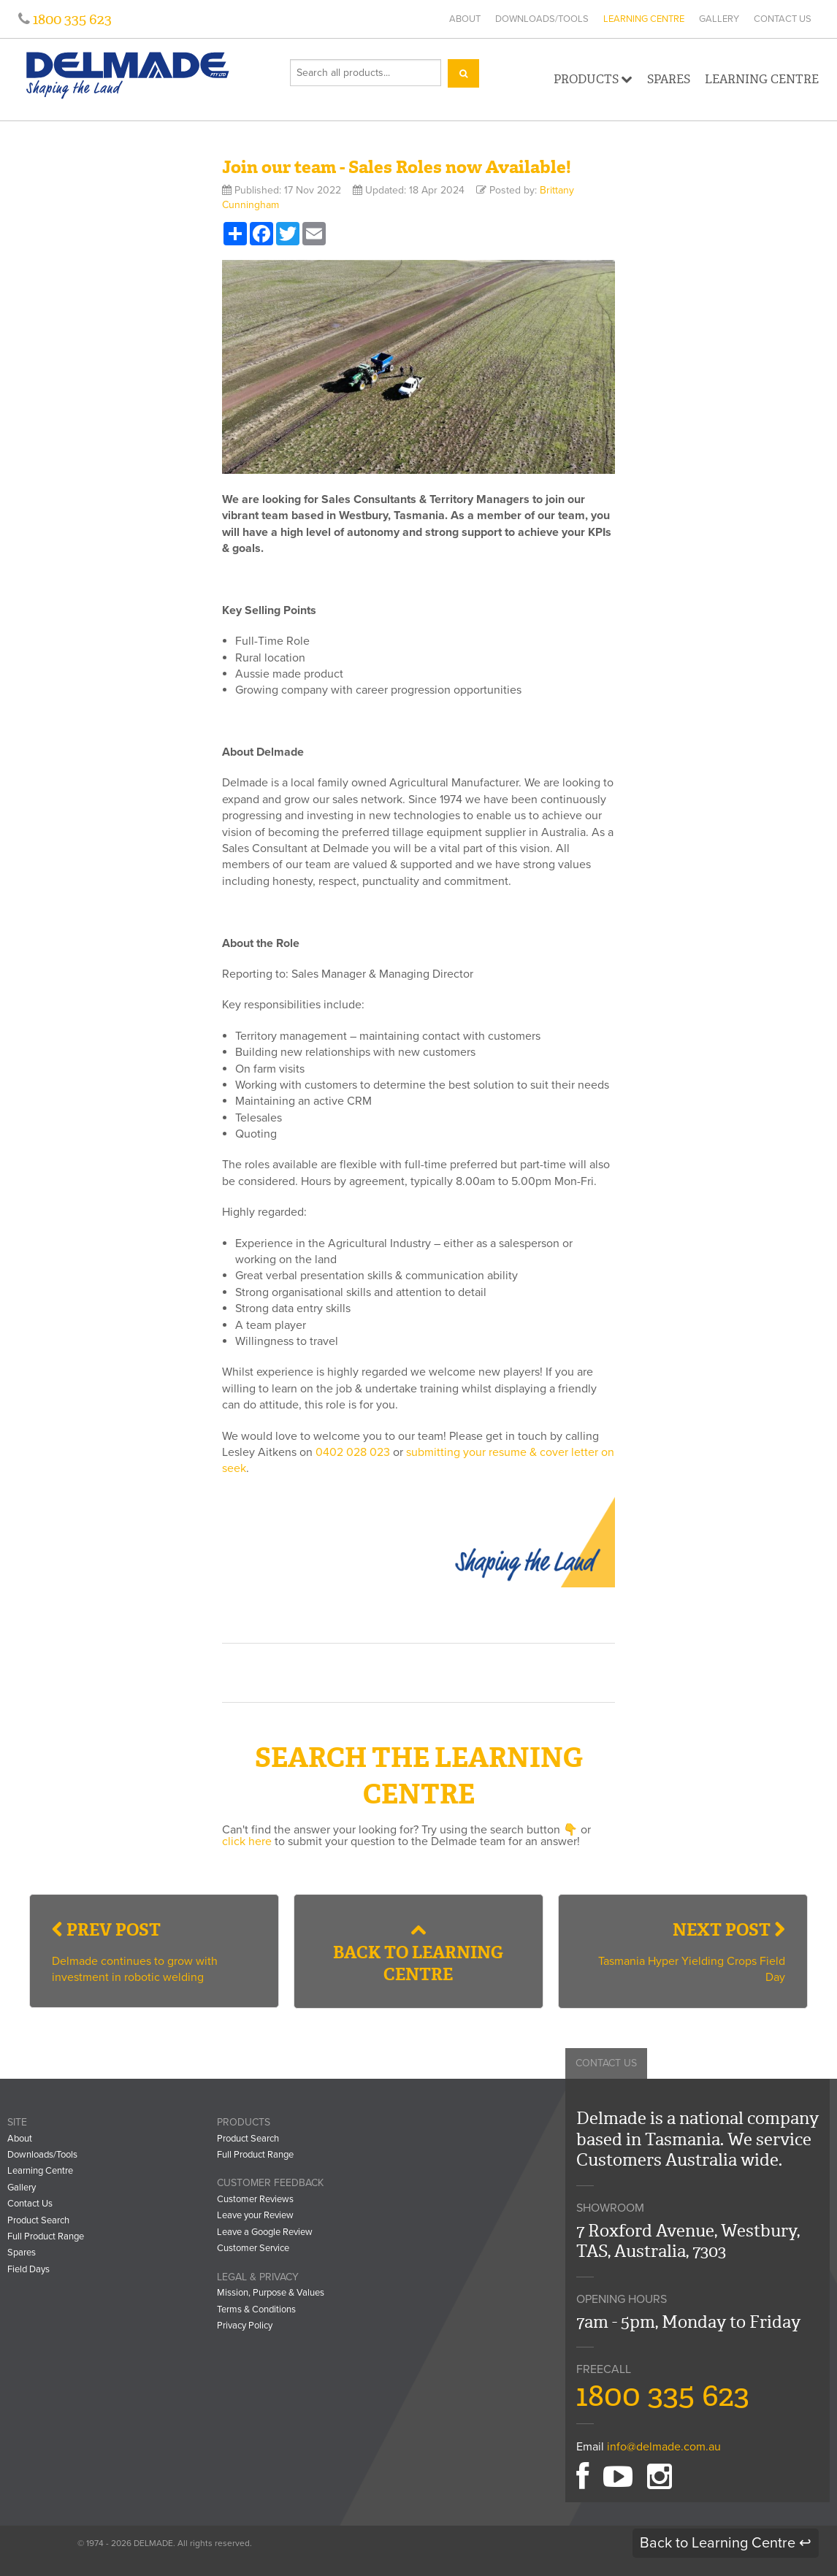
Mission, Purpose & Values (270, 2293)
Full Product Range (45, 2236)
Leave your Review (255, 2215)
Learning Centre (643, 19)
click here (247, 1841)
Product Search (38, 2220)
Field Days (28, 2269)
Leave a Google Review (265, 2232)
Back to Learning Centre (418, 1953)
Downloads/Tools (542, 19)
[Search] (463, 73)
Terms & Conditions (256, 2309)
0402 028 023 (353, 1452)
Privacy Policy (244, 2325)
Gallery (719, 19)
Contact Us (782, 19)
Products (593, 79)
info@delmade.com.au (664, 2446)
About (465, 19)
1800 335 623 (71, 18)
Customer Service (253, 2248)
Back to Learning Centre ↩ (725, 2543)
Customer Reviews (255, 2199)
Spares (668, 79)
